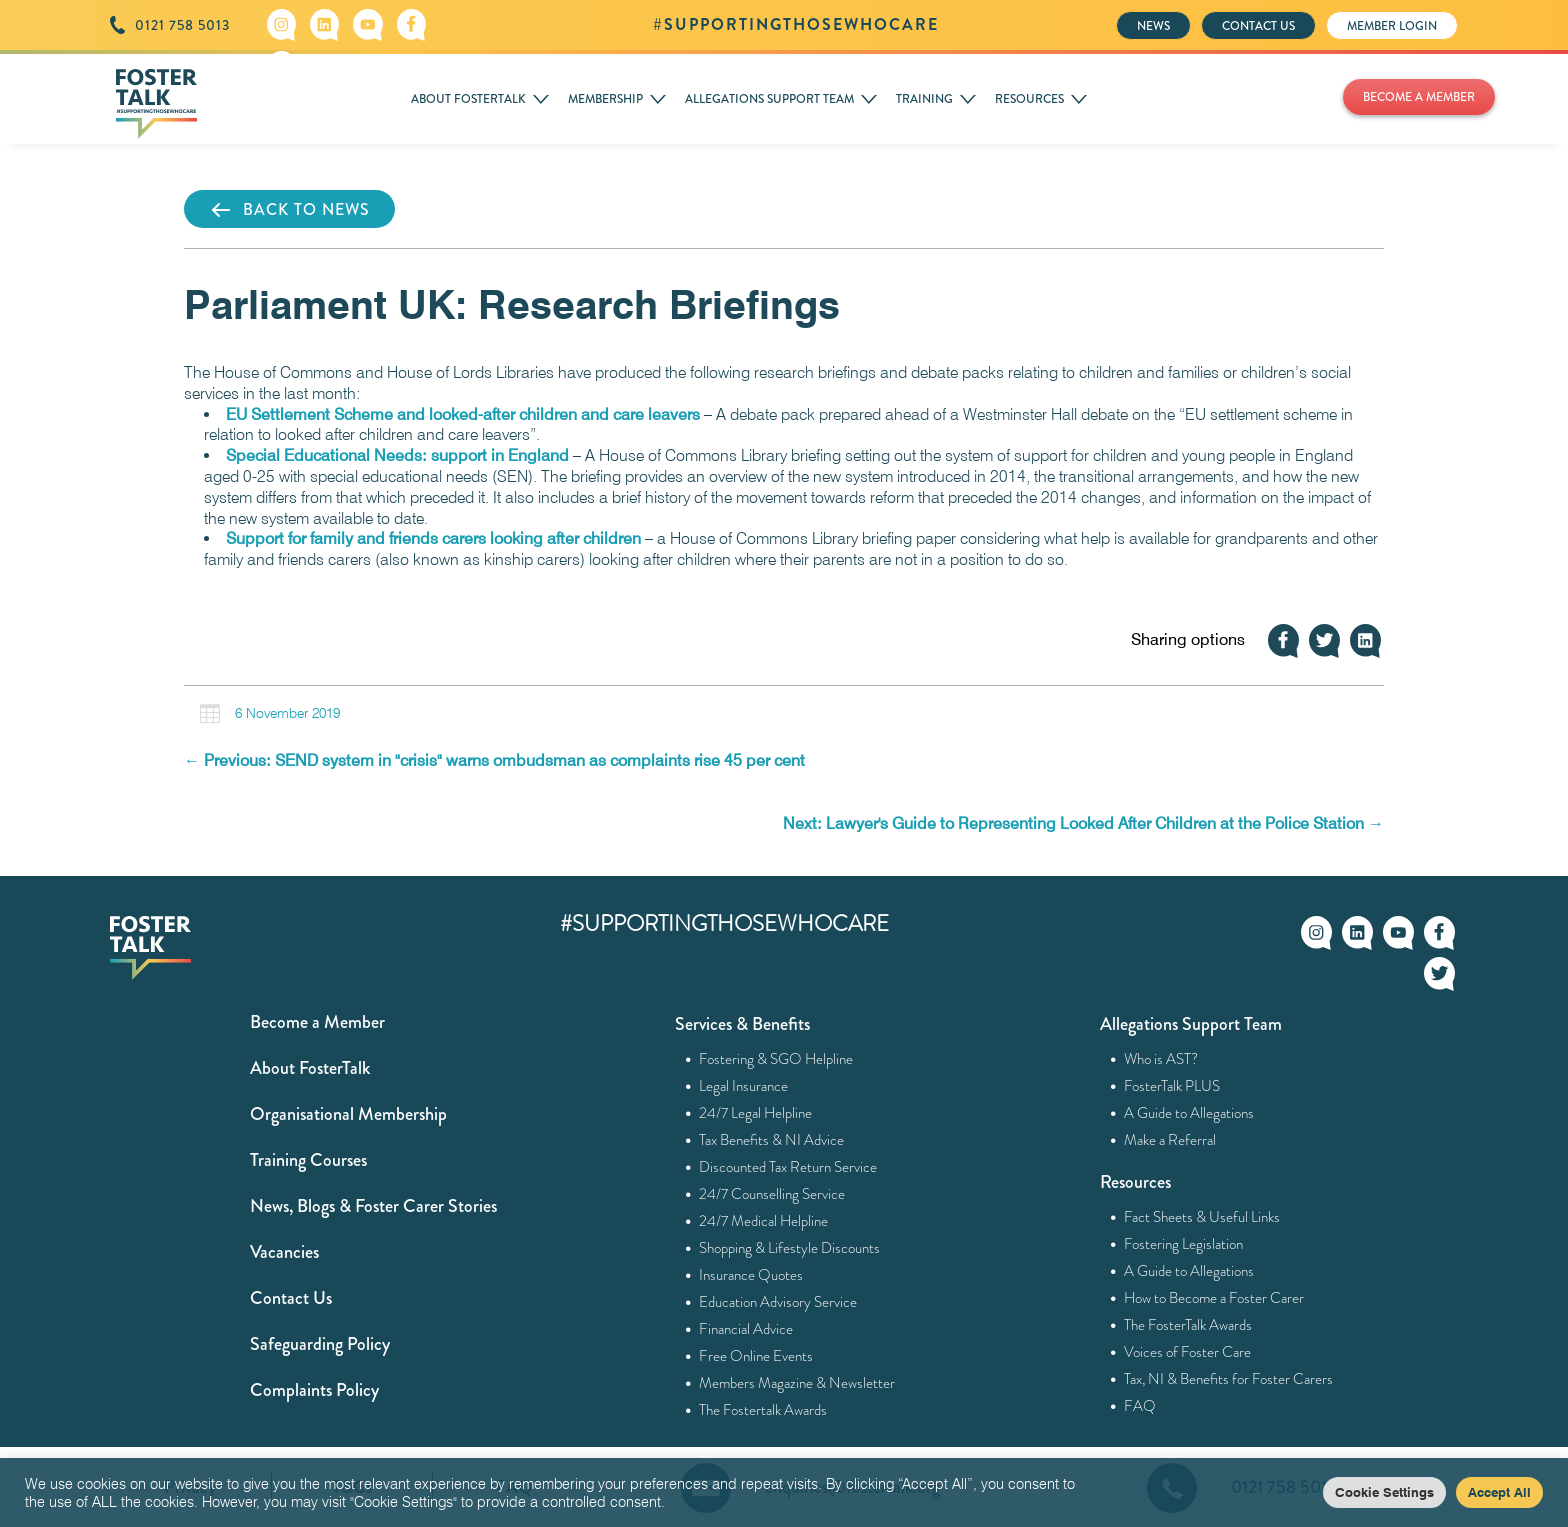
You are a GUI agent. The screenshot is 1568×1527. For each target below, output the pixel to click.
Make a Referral (1170, 1140)
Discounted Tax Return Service (788, 1167)
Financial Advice (746, 1329)
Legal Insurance (744, 1086)
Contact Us (291, 1298)
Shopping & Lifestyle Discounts (790, 1248)
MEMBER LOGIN (1392, 26)
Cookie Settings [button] (1384, 1492)
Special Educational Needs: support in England (397, 455)
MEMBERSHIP (605, 99)
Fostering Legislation (1184, 1244)
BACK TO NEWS (289, 210)
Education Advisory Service (778, 1302)
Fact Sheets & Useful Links (1202, 1217)
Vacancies (284, 1252)
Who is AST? (1161, 1059)
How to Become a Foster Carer (1214, 1298)
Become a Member (317, 1022)
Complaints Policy (314, 1390)
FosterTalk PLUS (1172, 1086)
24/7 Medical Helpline (764, 1221)
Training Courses (308, 1160)
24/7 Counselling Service (772, 1194)
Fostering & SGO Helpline (776, 1059)
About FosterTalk (310, 1068)
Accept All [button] (1499, 1492)
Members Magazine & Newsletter (797, 1383)
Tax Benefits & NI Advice (772, 1140)
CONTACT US (1258, 26)
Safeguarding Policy (320, 1344)
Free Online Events (756, 1356)
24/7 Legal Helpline (756, 1113)
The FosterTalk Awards (1188, 1325)
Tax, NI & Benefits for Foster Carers (1229, 1379)
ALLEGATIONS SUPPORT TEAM (769, 99)
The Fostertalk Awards (763, 1410)
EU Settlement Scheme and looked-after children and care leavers (463, 414)
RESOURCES (1029, 99)
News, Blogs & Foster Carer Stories (373, 1206)
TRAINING (924, 99)
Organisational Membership (348, 1114)
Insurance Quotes (751, 1275)
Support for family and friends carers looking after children (433, 538)
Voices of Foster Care (1188, 1352)
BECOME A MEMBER (1419, 97)
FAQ (1140, 1406)
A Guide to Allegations (1189, 1113)
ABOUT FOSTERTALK (468, 99)
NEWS (1153, 26)
